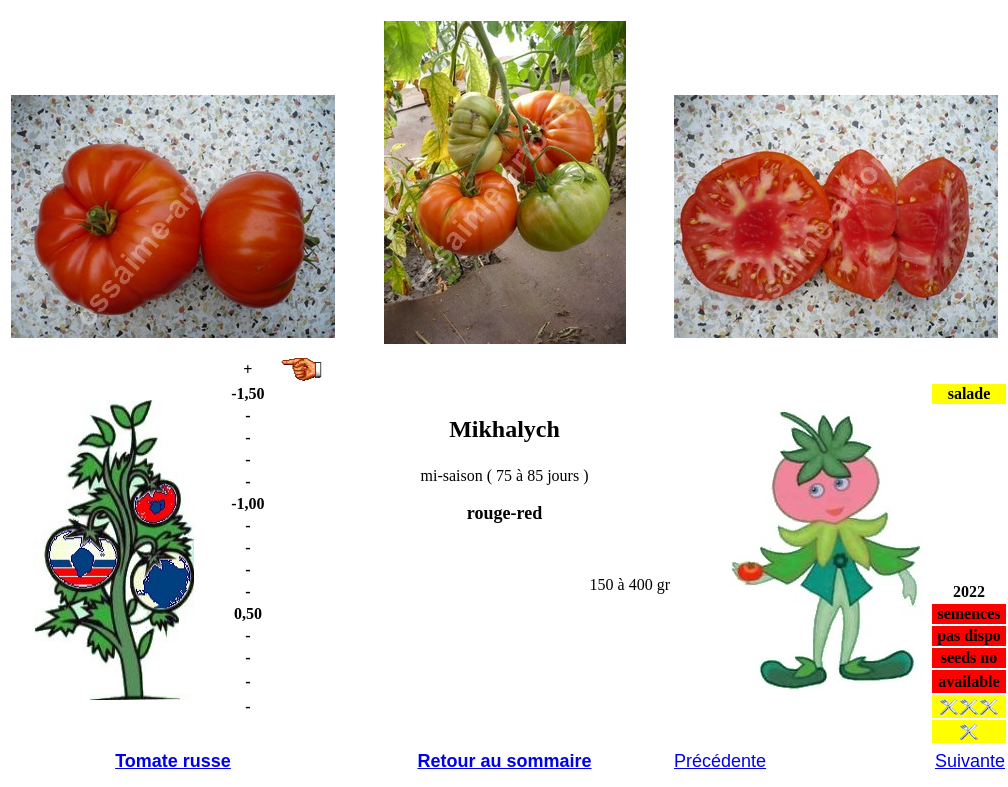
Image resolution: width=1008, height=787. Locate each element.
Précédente (720, 761)
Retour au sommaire (504, 761)
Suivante (970, 761)
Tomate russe (173, 761)
